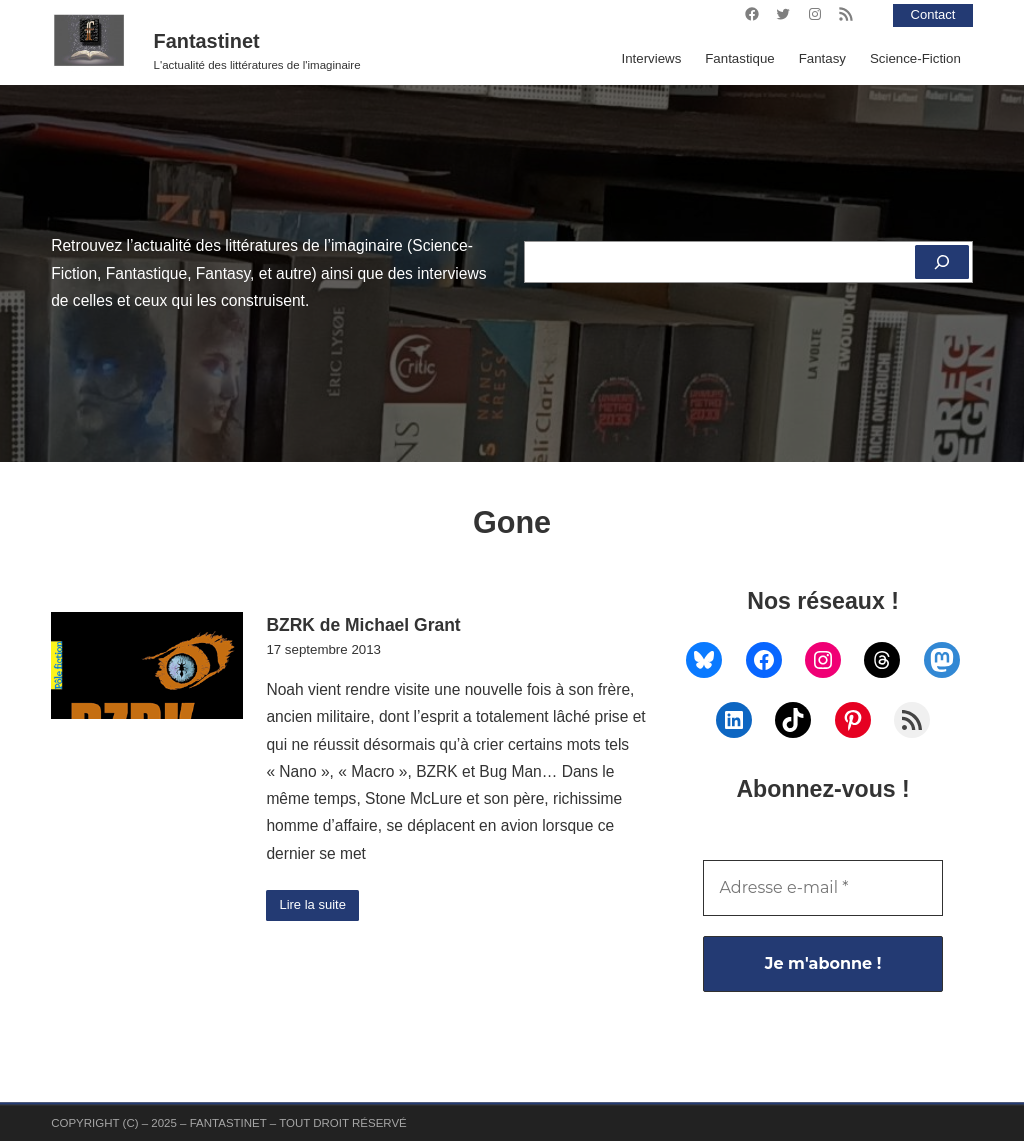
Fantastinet (207, 41)
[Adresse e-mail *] (822, 888)
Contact (932, 14)
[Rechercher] (941, 262)
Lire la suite (314, 905)
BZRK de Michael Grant (363, 625)
